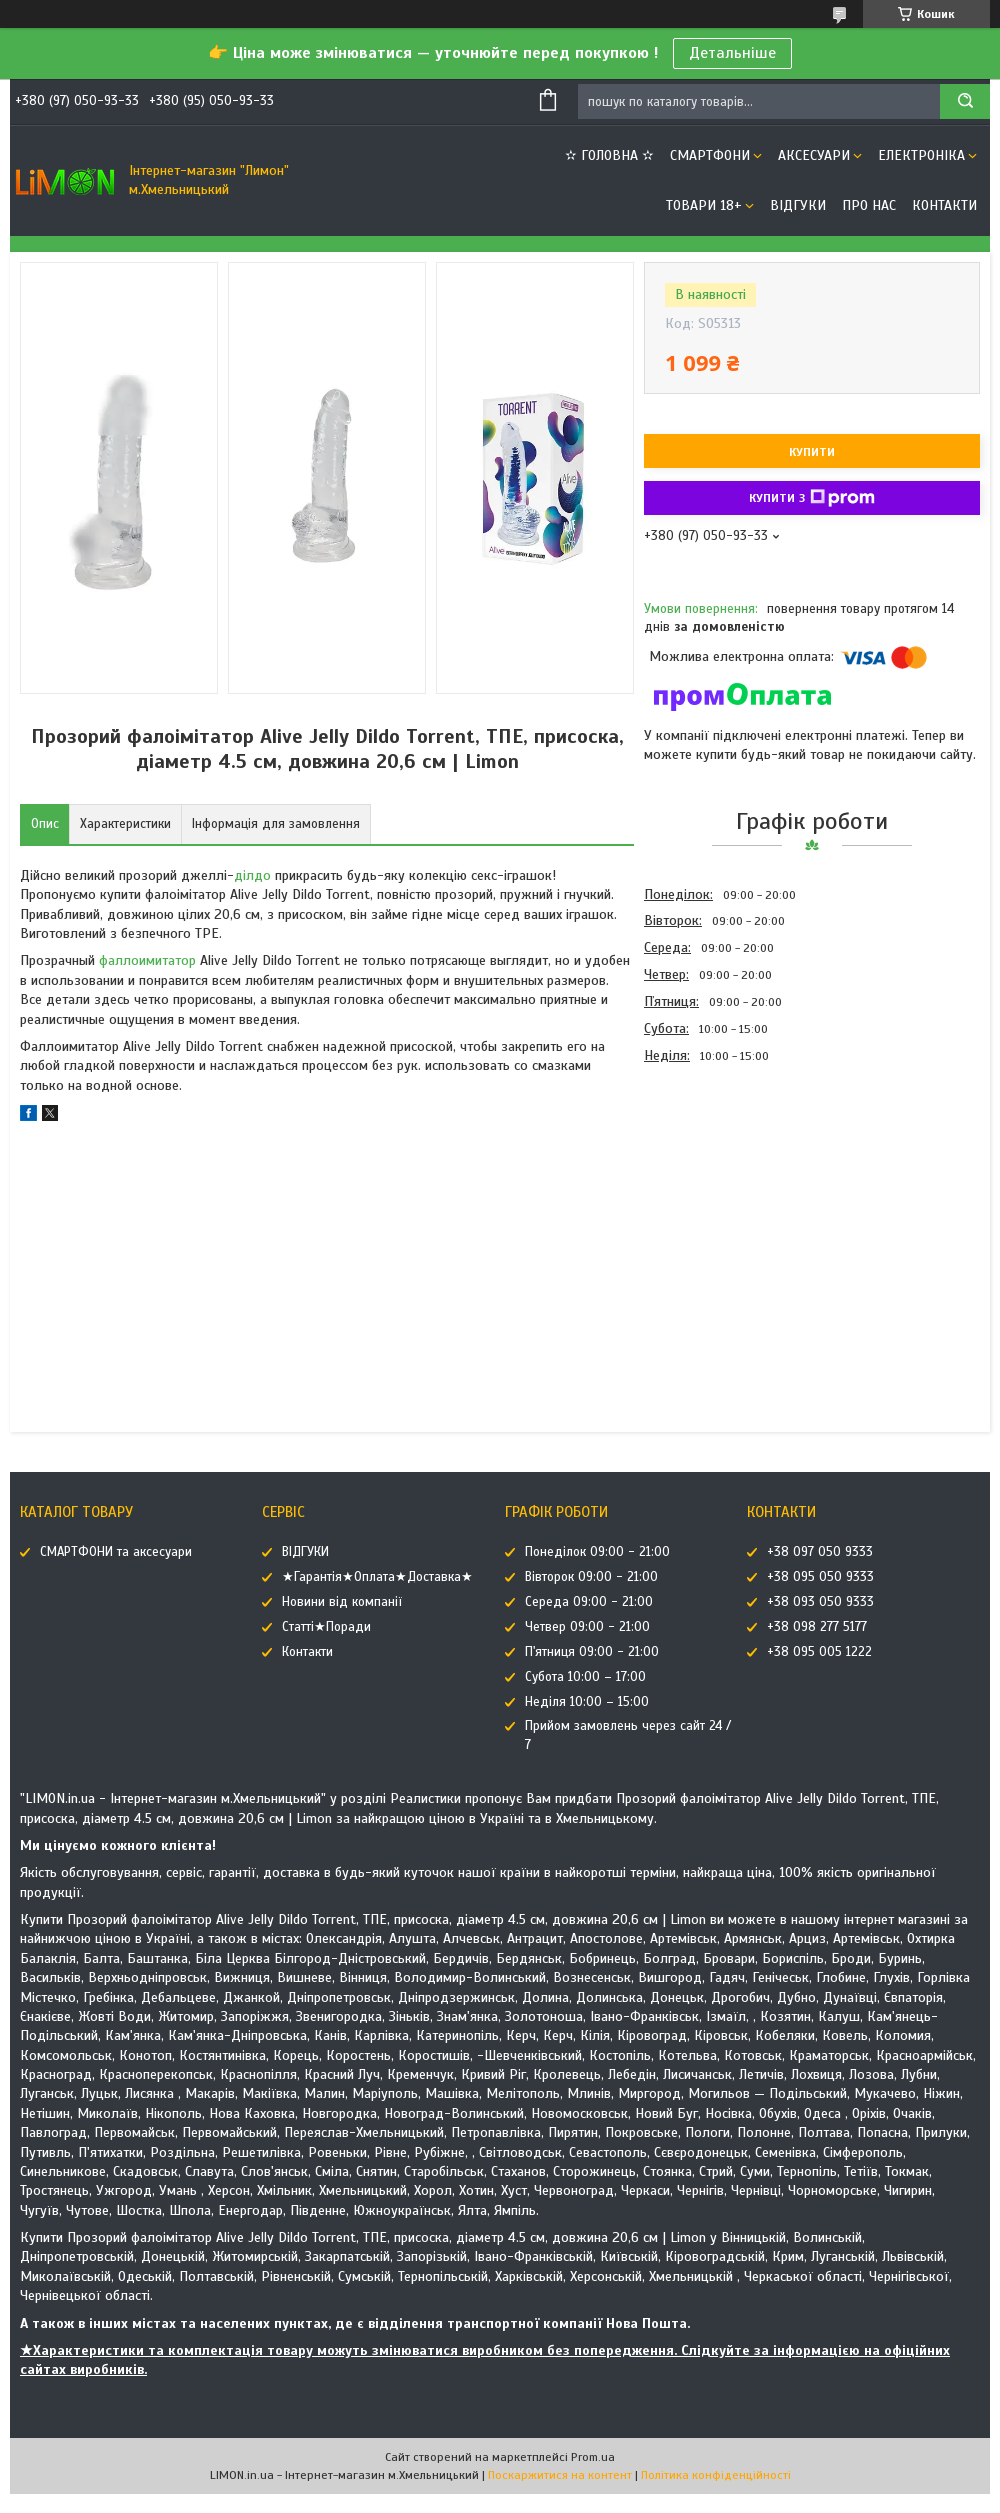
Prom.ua (593, 2457)
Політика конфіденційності (716, 2475)
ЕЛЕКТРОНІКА (921, 155)
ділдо (252, 875)
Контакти (944, 205)
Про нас (869, 205)
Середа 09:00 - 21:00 (589, 1602)
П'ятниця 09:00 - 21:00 (592, 1652)
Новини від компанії (342, 1602)
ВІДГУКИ (798, 205)
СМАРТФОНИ (710, 155)
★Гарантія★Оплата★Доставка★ (377, 1577)
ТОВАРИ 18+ (704, 205)
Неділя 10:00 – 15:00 (587, 1702)
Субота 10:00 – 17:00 (585, 1677)
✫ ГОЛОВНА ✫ (609, 155)
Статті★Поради (326, 1627)
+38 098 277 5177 (817, 1627)
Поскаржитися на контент (560, 2475)
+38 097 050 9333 (820, 1552)
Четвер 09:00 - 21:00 (587, 1627)
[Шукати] (965, 101)
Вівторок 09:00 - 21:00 (591, 1577)
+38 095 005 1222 (819, 1652)
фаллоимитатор (147, 960)
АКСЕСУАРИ (814, 155)
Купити (812, 452)
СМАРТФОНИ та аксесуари (116, 1552)
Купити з (812, 498)
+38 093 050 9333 (820, 1602)
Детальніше (732, 53)
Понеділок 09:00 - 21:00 (597, 1552)
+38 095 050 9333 (820, 1577)
